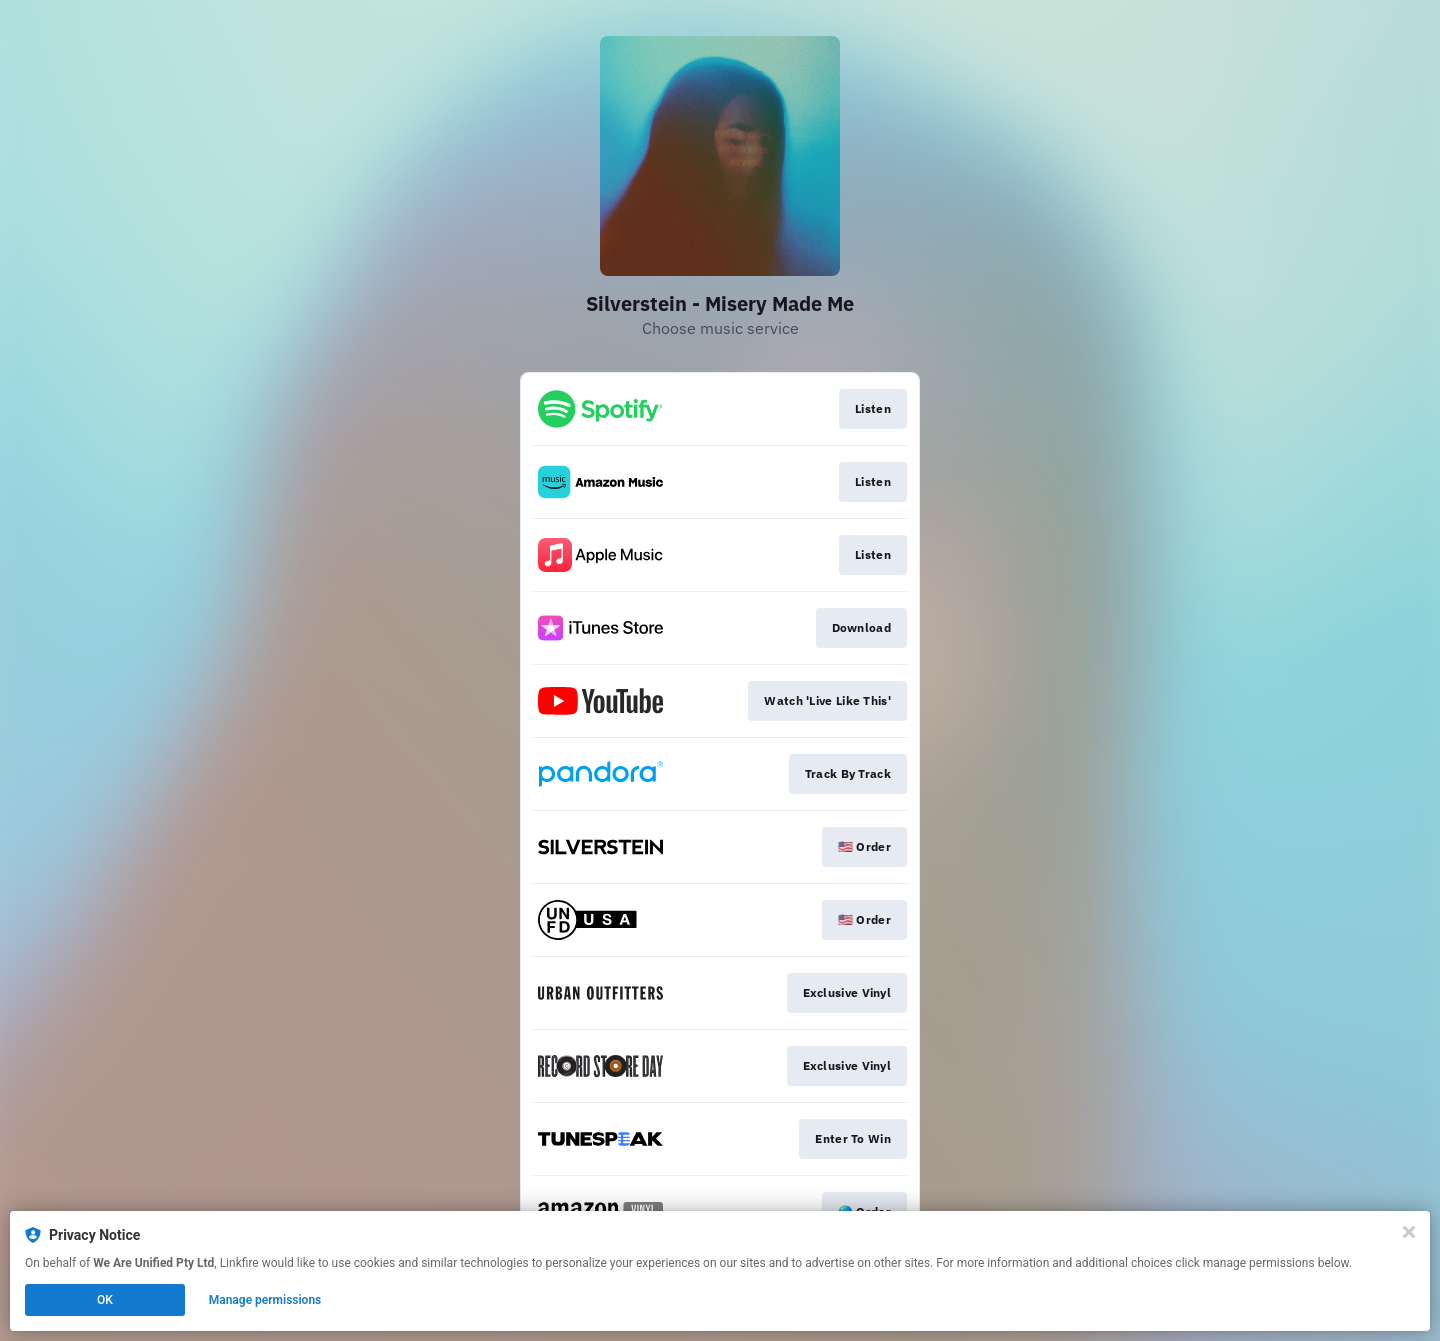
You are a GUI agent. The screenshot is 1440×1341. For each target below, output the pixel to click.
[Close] (1409, 1232)
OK (105, 1300)
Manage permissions (265, 1300)
